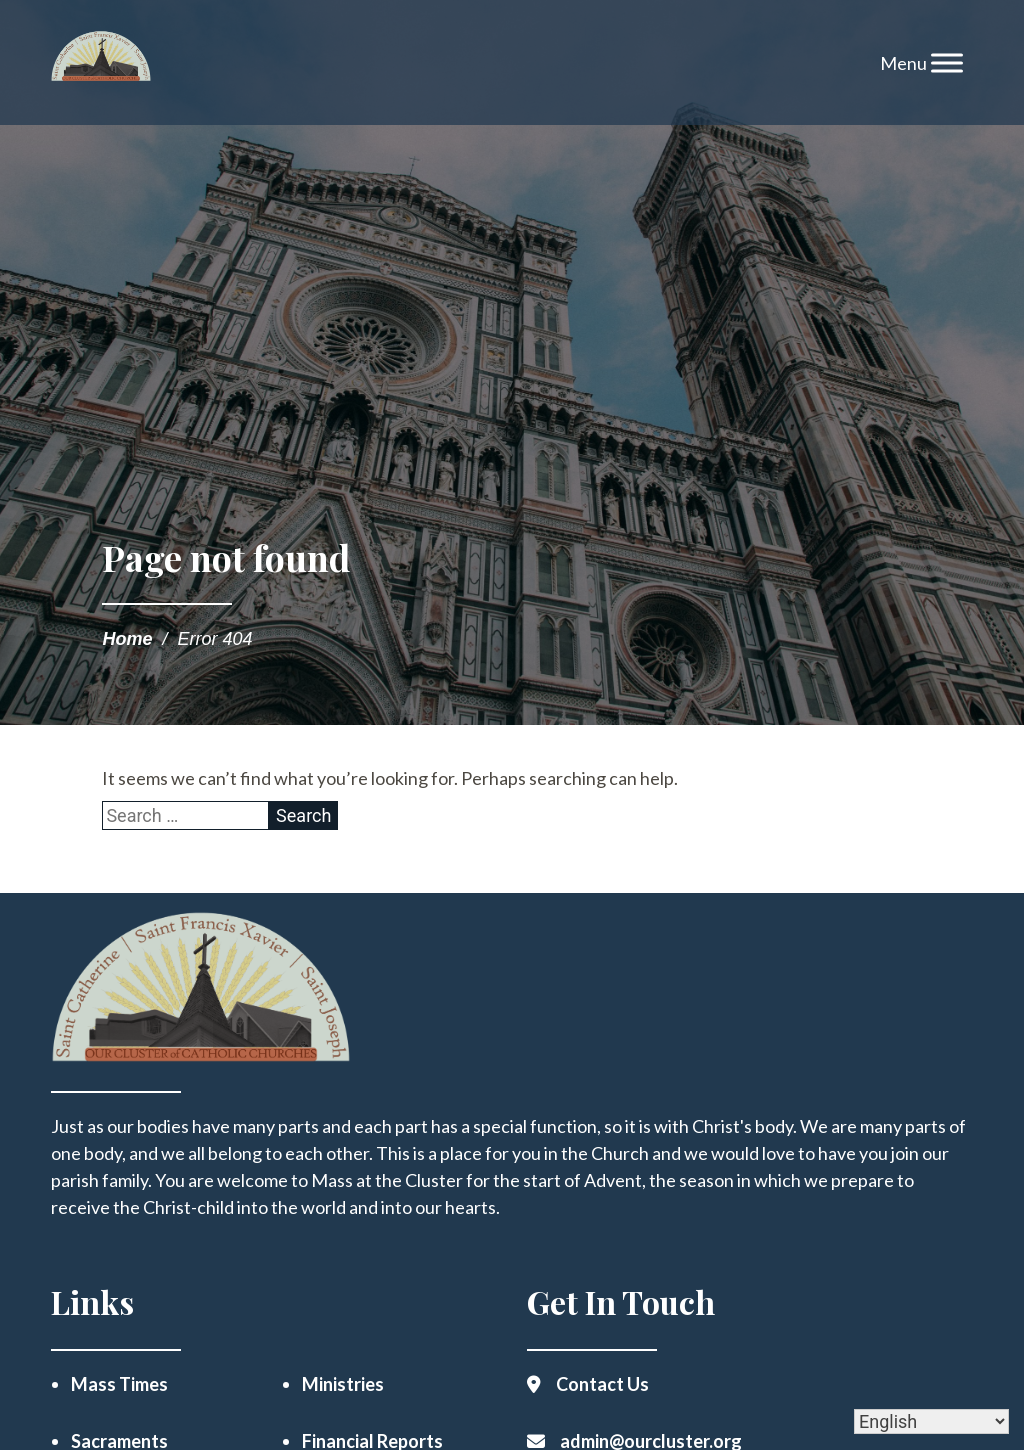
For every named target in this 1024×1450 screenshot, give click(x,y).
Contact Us (602, 1384)
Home (127, 639)
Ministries (343, 1384)
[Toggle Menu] (947, 62)
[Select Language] (931, 1421)
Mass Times (119, 1384)
